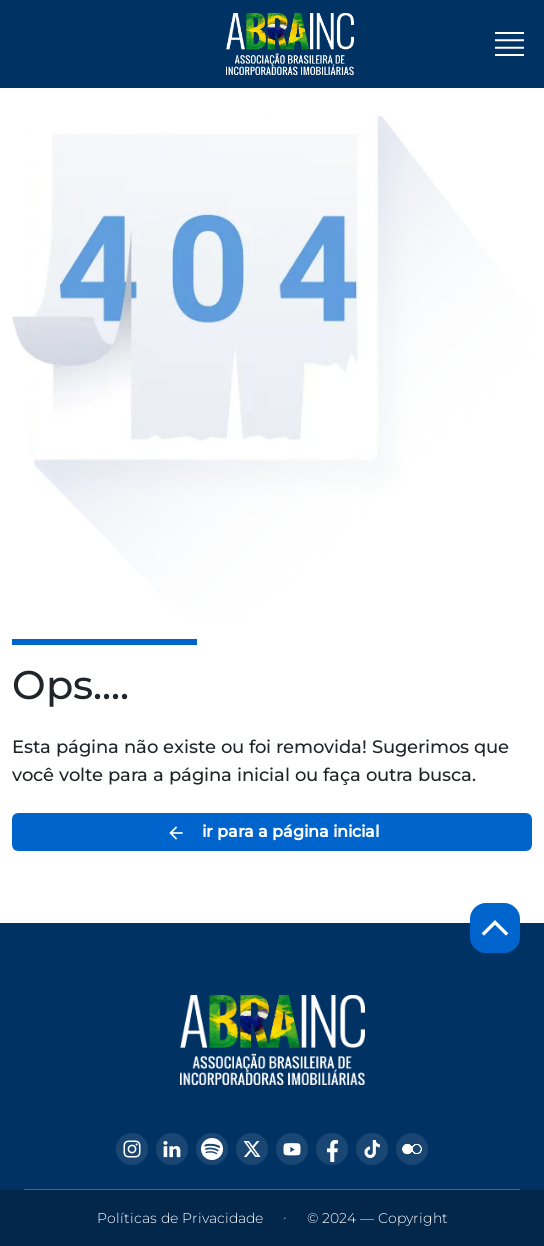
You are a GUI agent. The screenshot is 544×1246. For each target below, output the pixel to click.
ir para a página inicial (272, 832)
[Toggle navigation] (509, 44)
